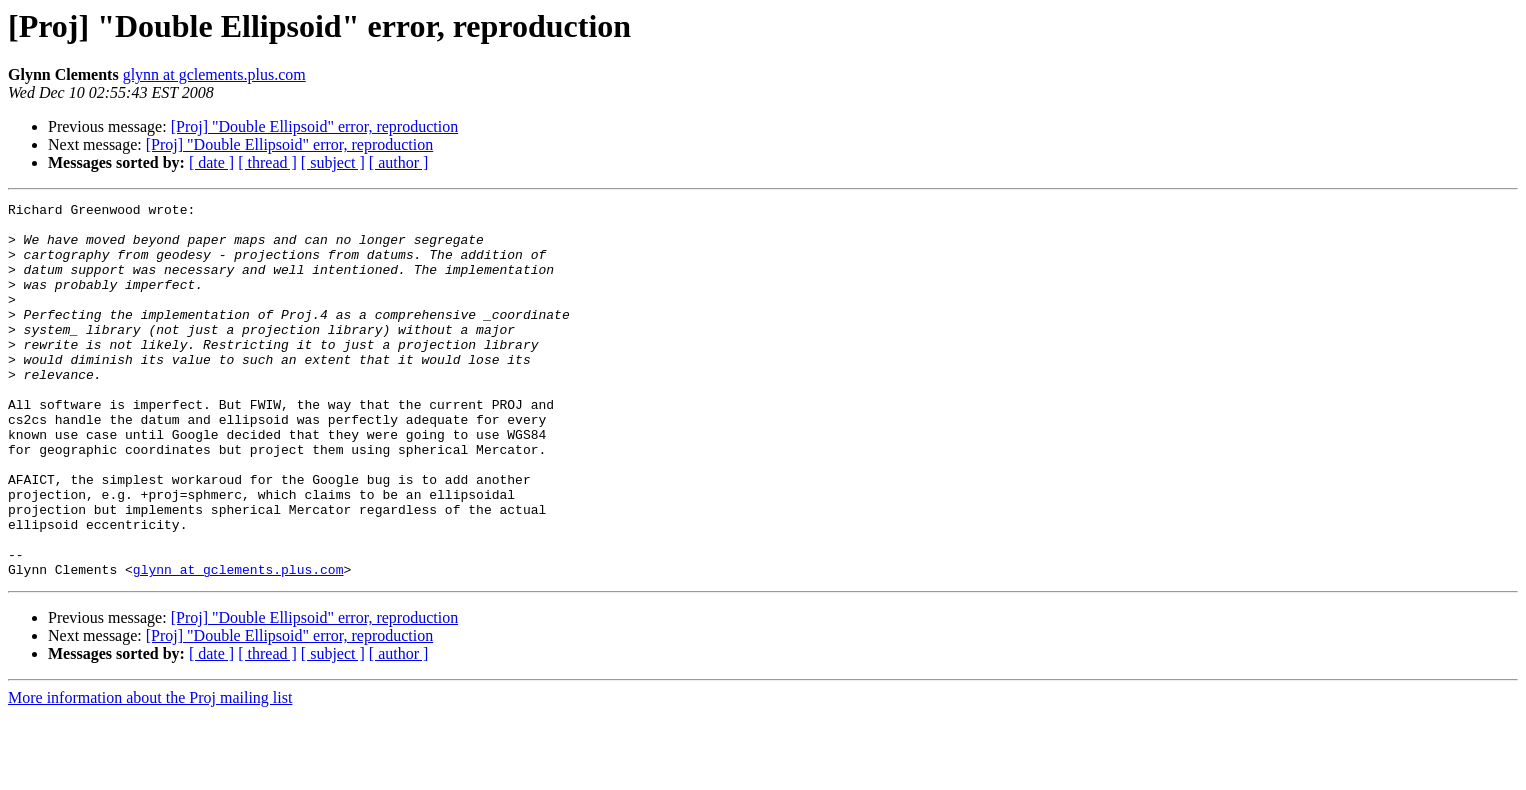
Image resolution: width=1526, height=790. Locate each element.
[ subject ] (333, 162)
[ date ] (211, 162)
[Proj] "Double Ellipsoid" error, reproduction (314, 126)
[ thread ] (267, 162)
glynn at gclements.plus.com (214, 74)
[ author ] (399, 162)
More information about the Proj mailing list (150, 772)
